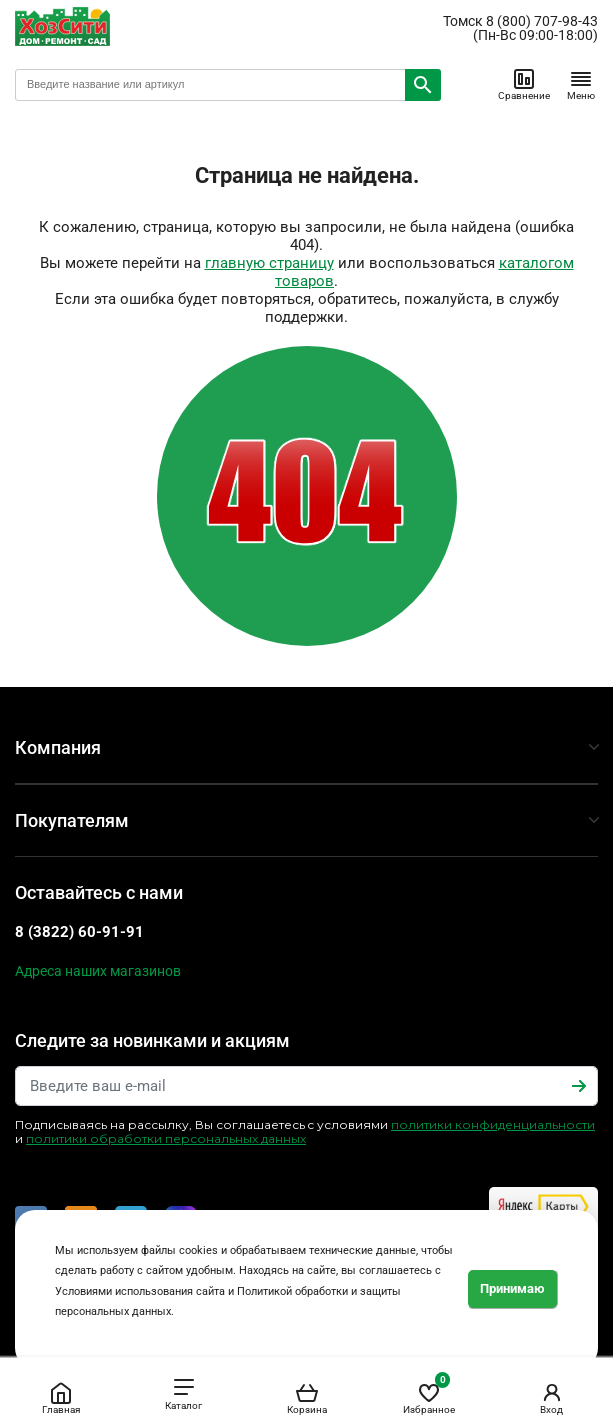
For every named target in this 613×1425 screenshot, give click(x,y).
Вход (552, 1398)
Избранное (429, 1394)
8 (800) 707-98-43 (542, 21)
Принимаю (512, 1288)
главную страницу (269, 263)
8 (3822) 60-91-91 (79, 932)
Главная (61, 1398)
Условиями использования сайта (140, 1291)
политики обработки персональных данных (166, 1138)
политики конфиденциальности (493, 1124)
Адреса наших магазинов (98, 971)
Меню (581, 84)
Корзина (307, 1398)
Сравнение (524, 84)
